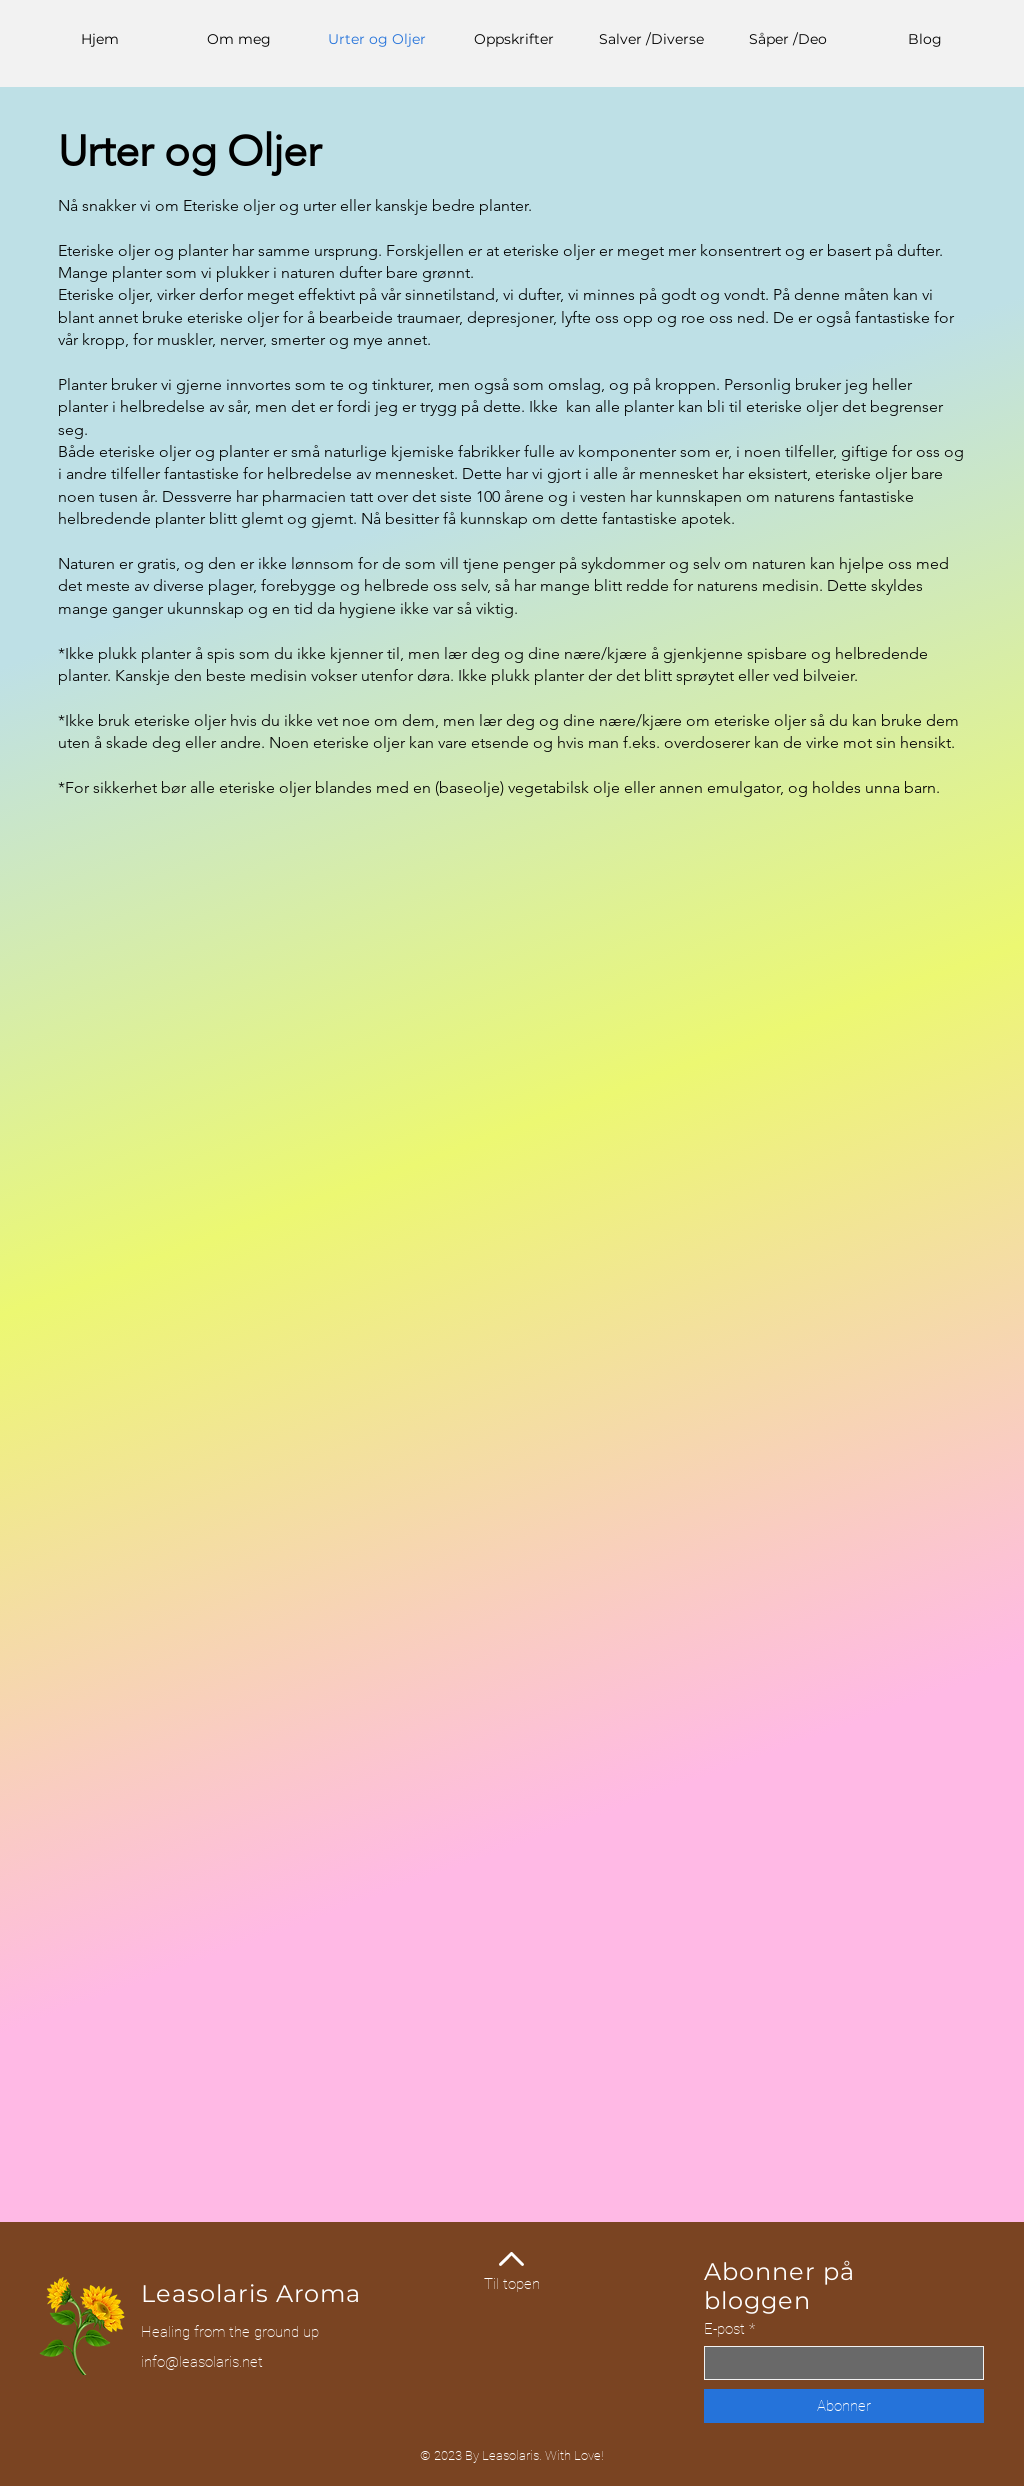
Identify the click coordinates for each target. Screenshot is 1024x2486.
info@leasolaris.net (202, 2362)
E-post (724, 2329)
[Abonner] (844, 2406)
